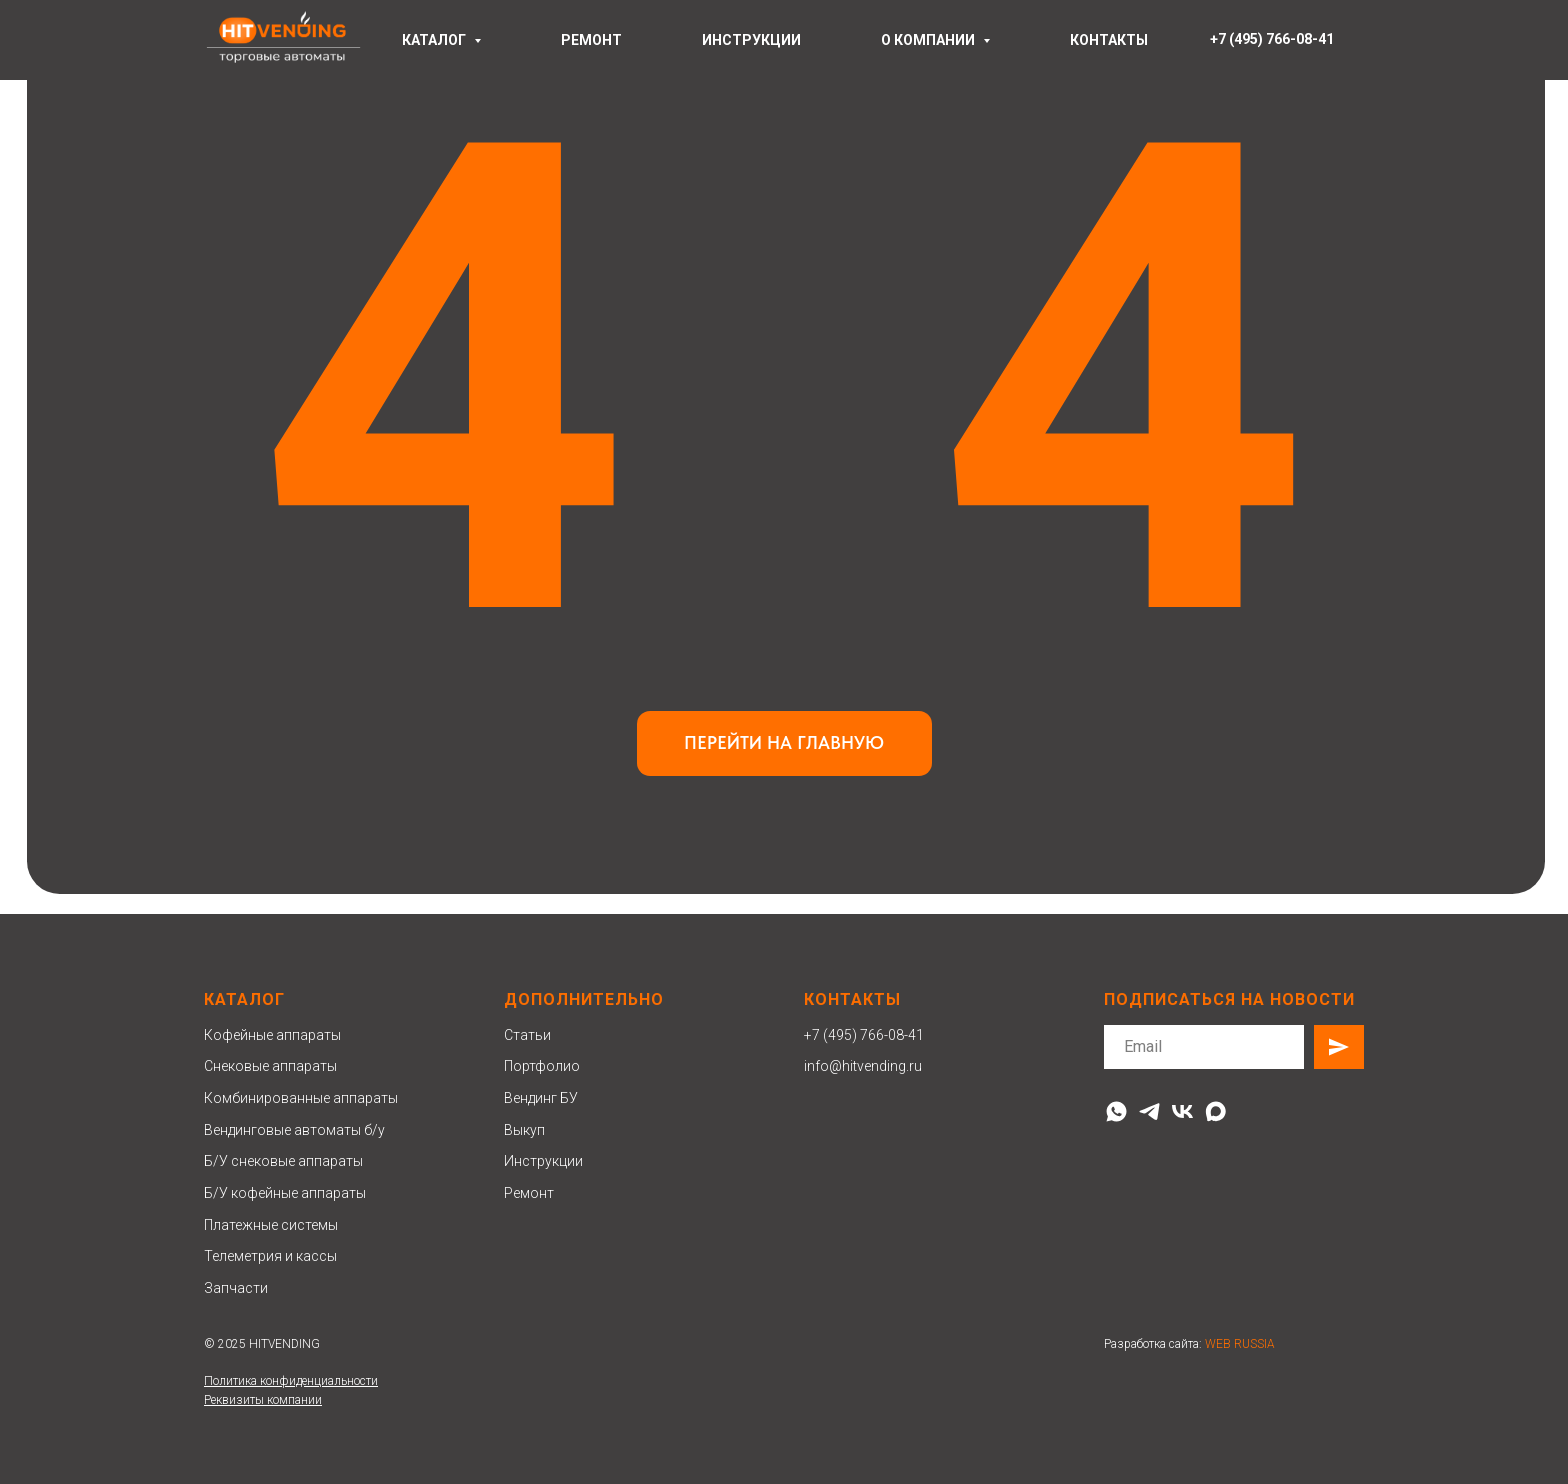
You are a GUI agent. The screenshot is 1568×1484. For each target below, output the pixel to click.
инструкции (751, 40)
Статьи (527, 1035)
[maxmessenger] (1215, 1111)
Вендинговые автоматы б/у (294, 1130)
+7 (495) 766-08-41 (864, 1035)
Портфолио (542, 1066)
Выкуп (524, 1130)
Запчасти (236, 1288)
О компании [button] (929, 40)
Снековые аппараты (270, 1066)
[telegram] (1149, 1111)
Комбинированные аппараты (301, 1098)
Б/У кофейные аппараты (285, 1193)
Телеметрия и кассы (270, 1256)
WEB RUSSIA (1240, 1344)
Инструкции (543, 1161)
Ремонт (529, 1193)
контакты (1109, 40)
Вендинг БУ (541, 1098)
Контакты (852, 999)
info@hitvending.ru (863, 1066)
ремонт (591, 40)
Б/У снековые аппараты (283, 1161)
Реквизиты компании (263, 1400)
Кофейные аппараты (272, 1035)
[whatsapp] (1116, 1111)
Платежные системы (271, 1225)
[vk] (1182, 1111)
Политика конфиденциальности (291, 1381)
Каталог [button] (435, 40)
